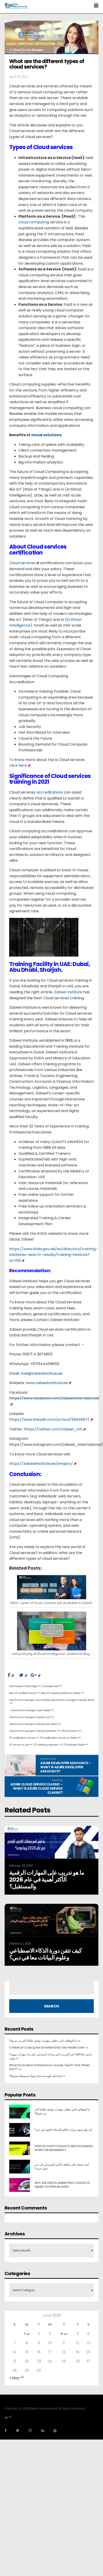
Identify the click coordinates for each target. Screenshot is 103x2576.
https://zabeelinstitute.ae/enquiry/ (42, 1463)
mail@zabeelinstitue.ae (41, 1373)
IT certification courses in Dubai (60, 1737)
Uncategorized (52, 1686)
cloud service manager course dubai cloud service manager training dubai (51, 1701)
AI (62, 489)
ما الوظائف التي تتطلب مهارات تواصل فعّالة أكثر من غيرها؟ (44, 2041)
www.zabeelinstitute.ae (48, 1382)
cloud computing (33, 222)
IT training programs (48, 1744)
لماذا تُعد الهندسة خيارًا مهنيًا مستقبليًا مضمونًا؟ (37, 2076)
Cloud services (24, 563)
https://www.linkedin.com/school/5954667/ (51, 1419)
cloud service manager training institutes (34, 1730)
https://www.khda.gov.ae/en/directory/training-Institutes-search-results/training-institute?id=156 (53, 1254)
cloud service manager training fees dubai (34, 1724)
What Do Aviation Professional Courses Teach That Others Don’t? (49, 2067)
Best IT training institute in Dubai (62, 1693)
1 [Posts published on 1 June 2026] (26, 2333)
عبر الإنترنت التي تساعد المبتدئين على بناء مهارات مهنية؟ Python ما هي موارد (50, 2056)
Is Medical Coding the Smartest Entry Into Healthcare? (48, 2047)
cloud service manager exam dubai (32, 1710)
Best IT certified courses (24, 1693)
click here (19, 765)
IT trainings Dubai (75, 1744)
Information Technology (25, 1686)
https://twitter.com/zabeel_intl (55, 1429)
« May (16, 2378)
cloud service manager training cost (31, 1717)
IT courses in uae (20, 1744)
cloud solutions (46, 435)
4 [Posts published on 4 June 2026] (63, 2333)
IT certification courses (24, 1737)
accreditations (49, 792)
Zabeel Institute (68, 992)
